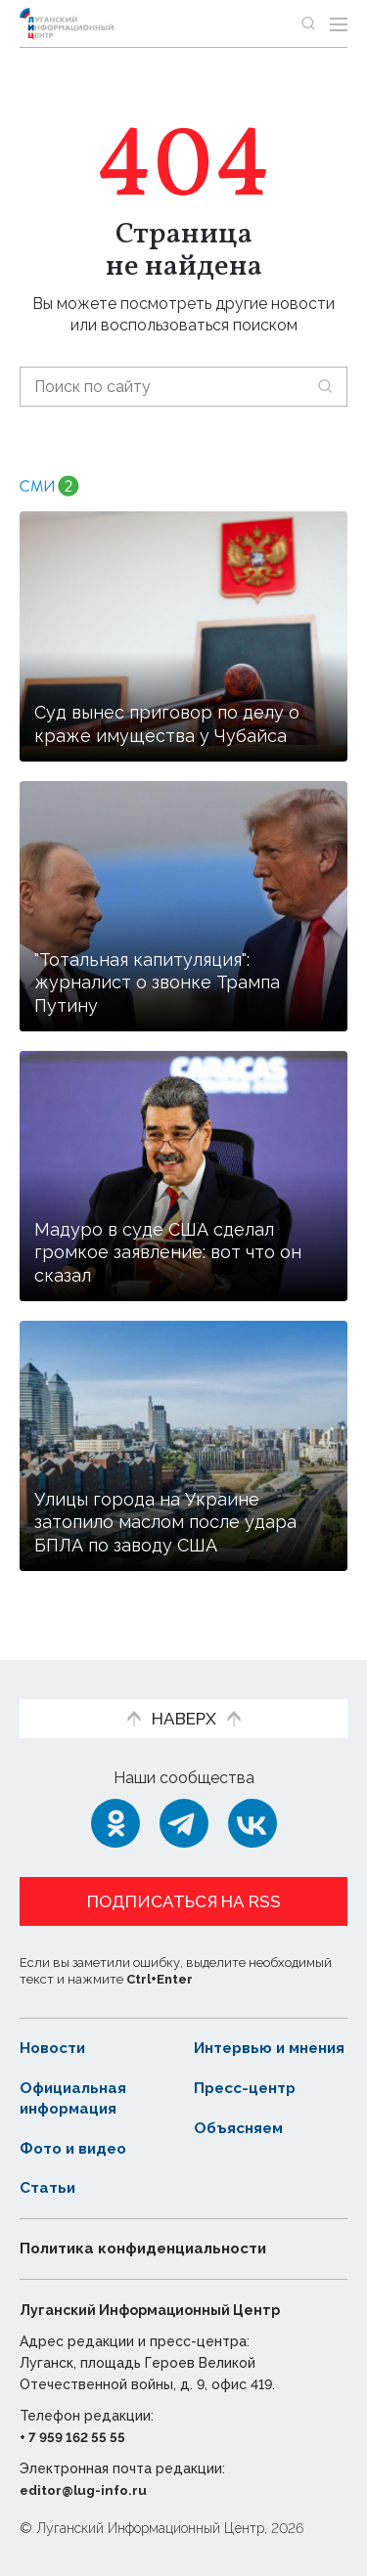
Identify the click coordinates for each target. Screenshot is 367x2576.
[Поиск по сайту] (183, 387)
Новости (54, 2028)
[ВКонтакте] (252, 1803)
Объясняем (241, 2127)
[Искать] (325, 386)
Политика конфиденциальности (151, 2248)
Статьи (48, 2188)
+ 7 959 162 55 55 (75, 2437)
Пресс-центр (248, 2087)
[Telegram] (184, 1803)
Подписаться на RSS (184, 1882)
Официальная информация (75, 2098)
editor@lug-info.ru (86, 2490)
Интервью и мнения (242, 2038)
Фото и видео (76, 2148)
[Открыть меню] (338, 23)
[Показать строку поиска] (308, 23)
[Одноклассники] (115, 1803)
